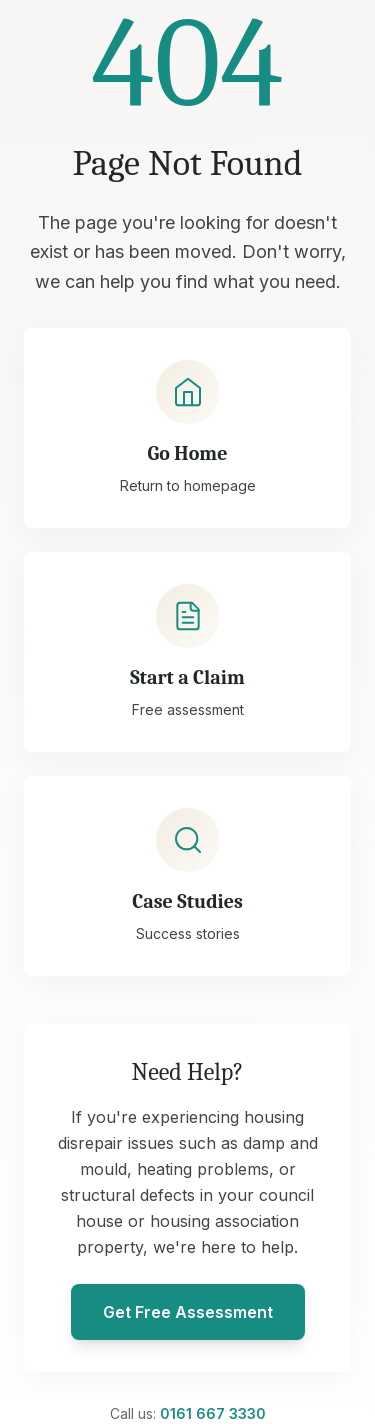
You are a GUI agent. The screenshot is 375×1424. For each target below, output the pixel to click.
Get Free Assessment (188, 1312)
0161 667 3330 (213, 1413)
